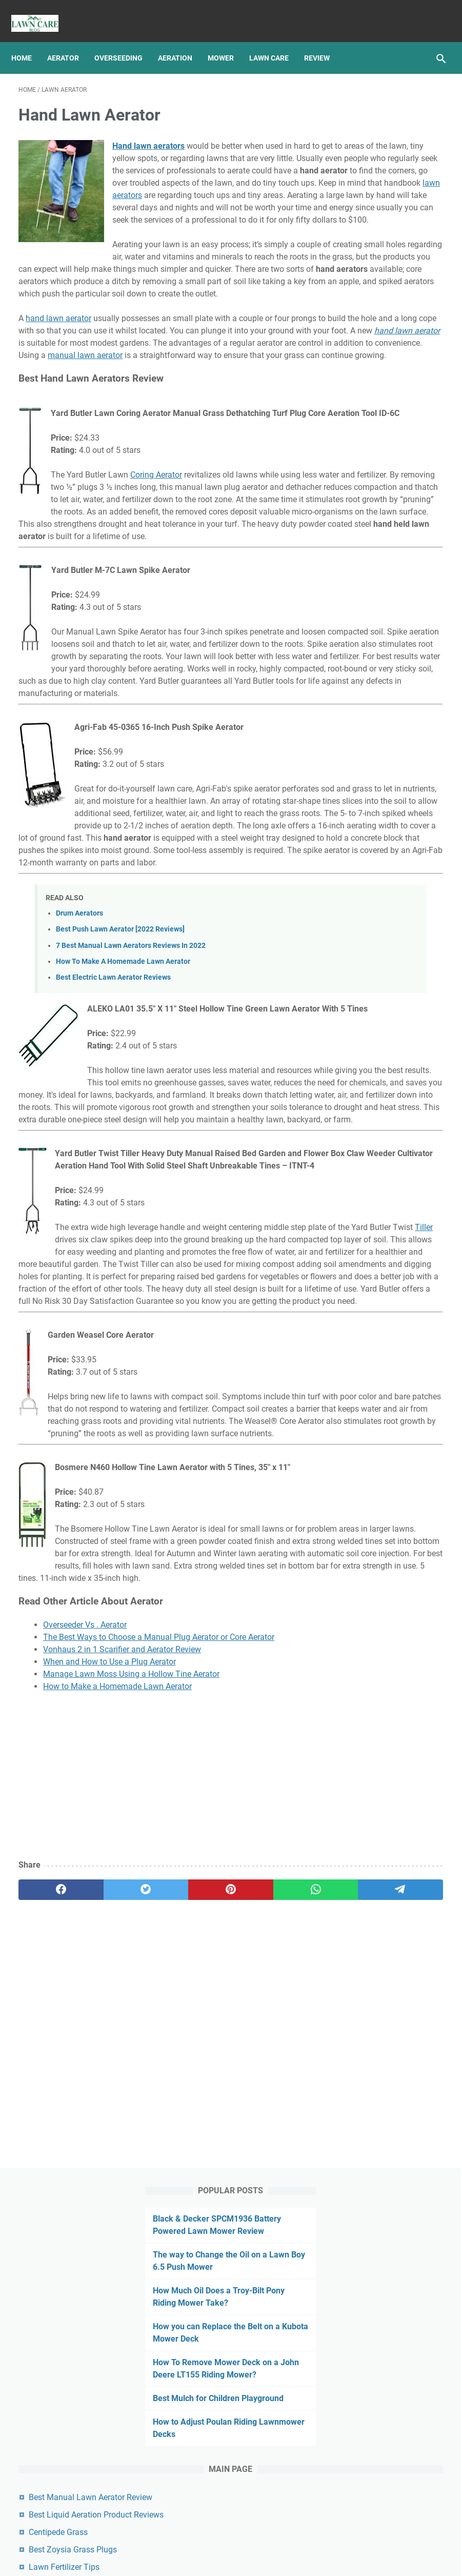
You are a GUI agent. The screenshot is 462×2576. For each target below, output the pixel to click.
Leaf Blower (416, 835)
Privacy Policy (199, 2539)
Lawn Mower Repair (374, 779)
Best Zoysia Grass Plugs (392, 568)
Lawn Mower (363, 741)
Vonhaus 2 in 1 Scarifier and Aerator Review (122, 2021)
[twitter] (103, 2261)
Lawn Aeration (366, 684)
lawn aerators (175, 222)
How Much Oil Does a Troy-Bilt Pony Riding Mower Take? (384, 235)
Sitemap (245, 2539)
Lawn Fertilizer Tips (383, 585)
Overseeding (126, 40)
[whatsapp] (216, 2261)
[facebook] (46, 2261)
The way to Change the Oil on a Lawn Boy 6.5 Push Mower (387, 187)
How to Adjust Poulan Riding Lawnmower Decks (384, 416)
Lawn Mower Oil (368, 760)
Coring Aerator (156, 588)
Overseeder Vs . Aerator (85, 1996)
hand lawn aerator (58, 394)
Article (353, 646)
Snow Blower (363, 930)
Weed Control (364, 987)
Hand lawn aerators (148, 136)
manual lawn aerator (252, 443)
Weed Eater (415, 987)
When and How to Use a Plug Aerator (109, 2033)
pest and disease (369, 892)
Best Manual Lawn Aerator (245, 2560)
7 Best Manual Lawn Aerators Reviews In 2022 (131, 1157)
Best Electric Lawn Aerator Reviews (113, 1188)
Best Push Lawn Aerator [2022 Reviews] (120, 1141)
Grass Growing (366, 665)
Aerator (70, 40)
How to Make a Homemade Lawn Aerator (117, 2058)
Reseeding (359, 911)
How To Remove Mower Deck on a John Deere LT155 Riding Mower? (388, 331)
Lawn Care (276, 40)
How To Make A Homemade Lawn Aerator (123, 1172)
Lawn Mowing (365, 798)
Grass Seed (420, 665)
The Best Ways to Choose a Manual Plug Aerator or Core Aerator (158, 2008)
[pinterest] (159, 2261)
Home (28, 40)
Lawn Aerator (364, 703)
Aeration (182, 40)
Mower (228, 40)
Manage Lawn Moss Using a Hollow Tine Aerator (131, 2045)
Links (276, 2539)
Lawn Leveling (365, 722)
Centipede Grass (377, 551)
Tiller (188, 1512)
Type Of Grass (365, 968)
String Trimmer (366, 949)
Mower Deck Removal (377, 854)
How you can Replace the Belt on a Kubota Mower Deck (384, 283)
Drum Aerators (79, 1124)
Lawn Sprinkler (366, 817)
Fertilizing (390, 646)
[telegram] (272, 2261)
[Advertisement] (159, 2148)
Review (324, 40)
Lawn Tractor (364, 835)
